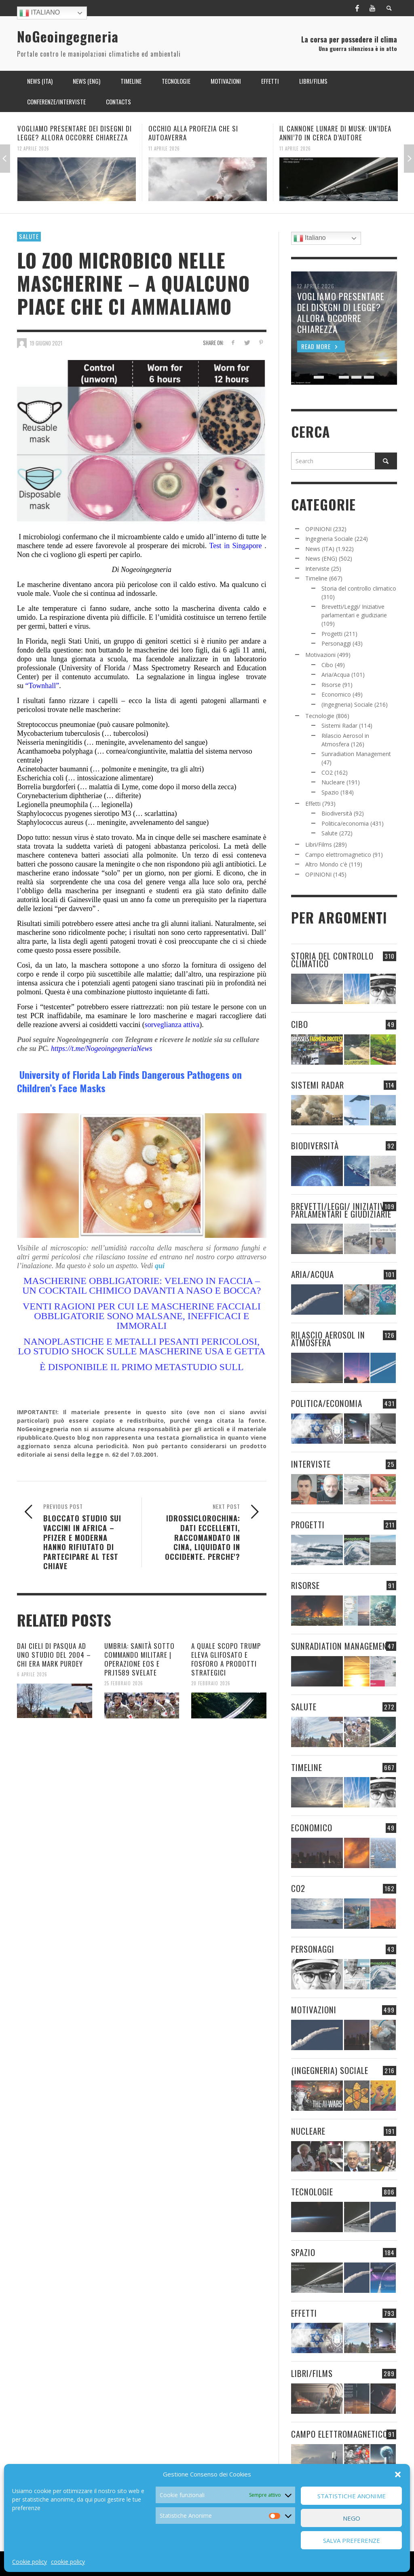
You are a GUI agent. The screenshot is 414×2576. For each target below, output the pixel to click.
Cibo (327, 665)
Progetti (331, 634)
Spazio (330, 792)
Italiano (39, 13)
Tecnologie (319, 716)
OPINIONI (318, 529)
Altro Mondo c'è (326, 864)
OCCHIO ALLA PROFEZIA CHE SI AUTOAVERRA (193, 132)
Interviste (317, 568)
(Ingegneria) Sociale (347, 704)
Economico (336, 694)
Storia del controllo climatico (358, 588)
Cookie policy (29, 2561)
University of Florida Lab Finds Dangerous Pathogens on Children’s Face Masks (129, 1081)
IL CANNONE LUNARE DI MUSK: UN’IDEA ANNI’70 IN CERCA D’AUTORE (335, 132)
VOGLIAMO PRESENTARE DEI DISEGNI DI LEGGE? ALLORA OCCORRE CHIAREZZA (74, 132)
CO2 (327, 772)
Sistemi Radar (339, 725)
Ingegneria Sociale (329, 538)
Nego (351, 2518)
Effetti (313, 803)
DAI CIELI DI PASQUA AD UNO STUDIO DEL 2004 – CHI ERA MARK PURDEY (54, 1655)
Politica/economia (345, 823)
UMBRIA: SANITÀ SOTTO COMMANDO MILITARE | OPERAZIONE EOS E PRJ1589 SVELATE (139, 1659)
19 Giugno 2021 (46, 343)
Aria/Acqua (335, 674)
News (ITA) (319, 549)
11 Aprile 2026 (164, 148)
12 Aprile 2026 (33, 148)
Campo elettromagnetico (338, 854)
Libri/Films (318, 844)
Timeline (316, 578)
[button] (398, 2474)
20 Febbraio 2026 (210, 1683)
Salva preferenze (351, 2540)
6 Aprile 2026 (32, 1674)
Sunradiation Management (356, 754)
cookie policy (68, 2561)
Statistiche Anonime (351, 2496)
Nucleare (333, 782)
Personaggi (336, 643)
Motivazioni (320, 655)
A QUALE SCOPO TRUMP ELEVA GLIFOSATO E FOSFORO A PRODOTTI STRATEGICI (226, 1659)
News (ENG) (321, 558)
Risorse (331, 684)
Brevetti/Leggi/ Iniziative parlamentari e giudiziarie (341, 1210)
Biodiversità (336, 813)
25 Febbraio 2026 (123, 1683)
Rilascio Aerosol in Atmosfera (328, 1338)
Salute (29, 236)
